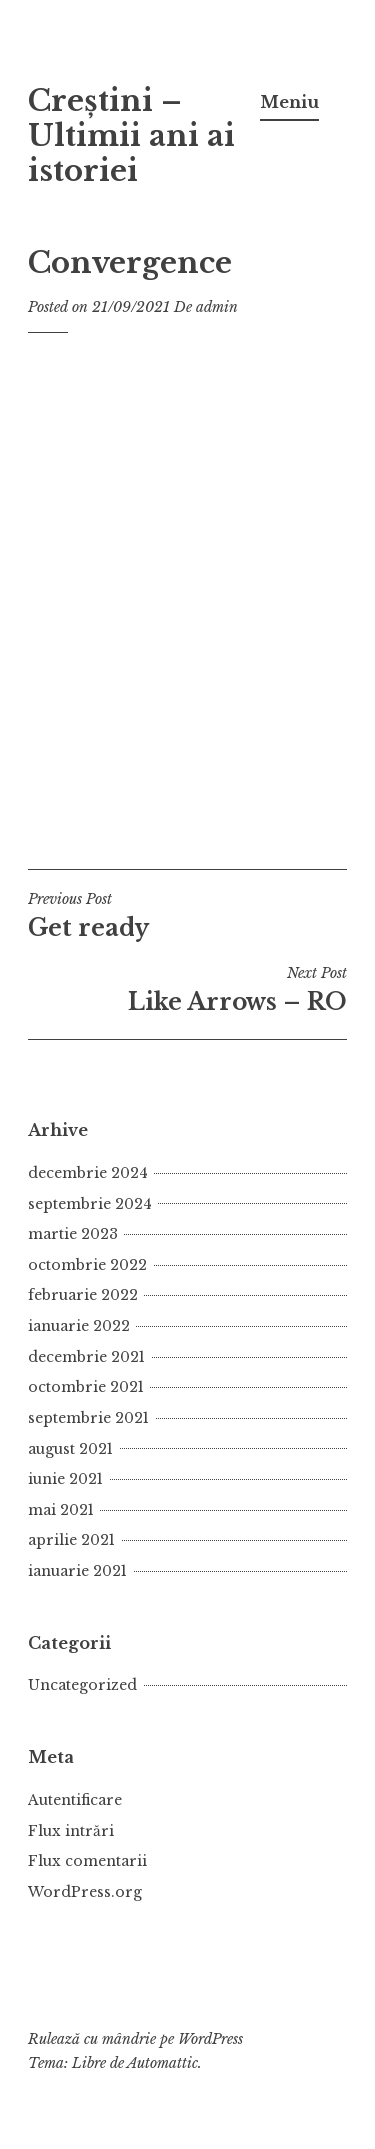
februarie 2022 (83, 1295)
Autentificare (75, 1800)
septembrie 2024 (90, 1204)
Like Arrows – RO (187, 990)
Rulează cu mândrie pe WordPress (135, 2039)
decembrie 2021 (86, 1357)
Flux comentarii (87, 1861)
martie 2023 (73, 1234)
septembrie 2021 (88, 1418)
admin (217, 307)
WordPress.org (85, 1892)
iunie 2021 (65, 1479)
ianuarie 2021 (77, 1571)
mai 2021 (61, 1510)
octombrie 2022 (87, 1265)
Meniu (289, 102)
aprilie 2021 (71, 1540)
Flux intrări (71, 1831)
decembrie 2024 (88, 1173)
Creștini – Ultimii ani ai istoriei (131, 136)
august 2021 (70, 1449)
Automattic (162, 2063)
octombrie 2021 (86, 1387)
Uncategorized (82, 1685)
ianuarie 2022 (79, 1326)
